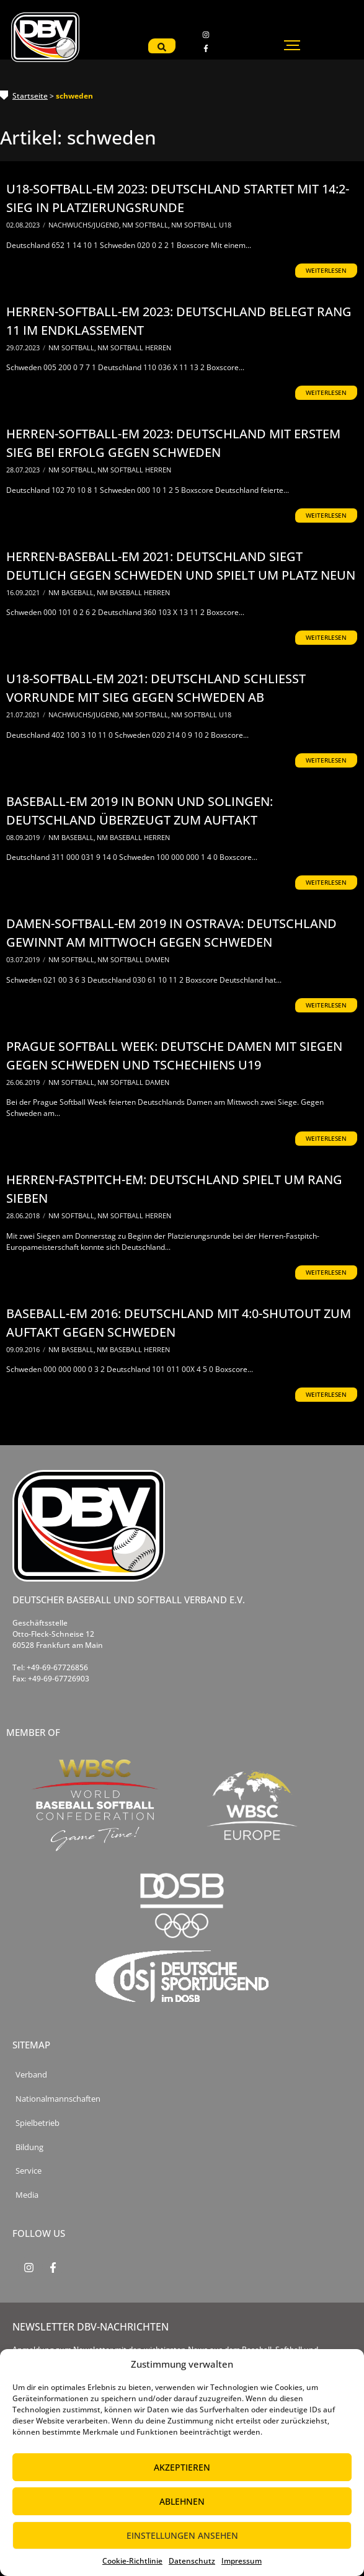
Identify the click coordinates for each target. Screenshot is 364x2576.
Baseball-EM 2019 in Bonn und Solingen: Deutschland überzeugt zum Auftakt (139, 810)
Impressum (241, 2561)
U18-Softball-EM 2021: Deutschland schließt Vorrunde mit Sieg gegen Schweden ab (156, 688)
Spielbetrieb (38, 2123)
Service (29, 2171)
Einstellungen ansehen (182, 2535)
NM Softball (146, 224)
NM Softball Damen (133, 959)
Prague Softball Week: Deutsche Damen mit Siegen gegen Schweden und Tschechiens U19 (174, 1055)
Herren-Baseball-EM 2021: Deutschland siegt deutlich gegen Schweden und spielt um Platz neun (180, 565)
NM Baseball (71, 592)
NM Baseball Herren (133, 592)
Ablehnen (182, 2501)
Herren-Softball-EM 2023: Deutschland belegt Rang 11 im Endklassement (179, 321)
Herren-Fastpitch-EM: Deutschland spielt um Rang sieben (174, 1188)
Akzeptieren (182, 2467)
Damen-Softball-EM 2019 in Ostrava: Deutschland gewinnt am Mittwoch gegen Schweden (171, 932)
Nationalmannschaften (58, 2099)
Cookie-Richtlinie (132, 2561)
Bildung (29, 2147)
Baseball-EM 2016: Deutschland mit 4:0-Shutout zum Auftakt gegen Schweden (178, 1322)
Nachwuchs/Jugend (84, 224)
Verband (31, 2074)
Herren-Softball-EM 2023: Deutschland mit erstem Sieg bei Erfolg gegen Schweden (173, 443)
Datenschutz (192, 2561)
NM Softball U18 (201, 224)
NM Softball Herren (134, 347)
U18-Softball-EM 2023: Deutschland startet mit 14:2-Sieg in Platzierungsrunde (177, 198)
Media (27, 2195)
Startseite (30, 96)
